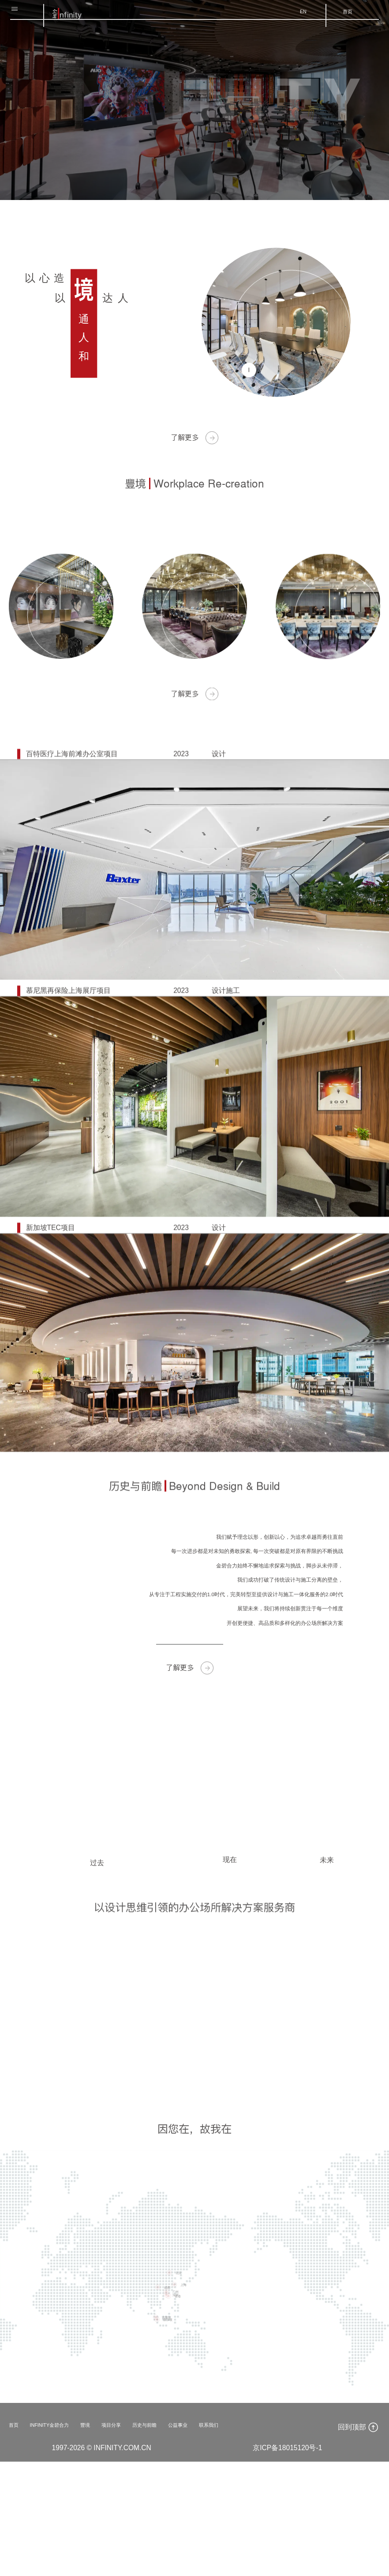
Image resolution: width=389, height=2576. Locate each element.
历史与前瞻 (185, 2538)
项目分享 (142, 2538)
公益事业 (228, 2538)
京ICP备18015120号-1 (287, 2562)
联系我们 (268, 2538)
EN (292, 17)
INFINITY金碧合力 (62, 2538)
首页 (342, 17)
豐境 (109, 2538)
